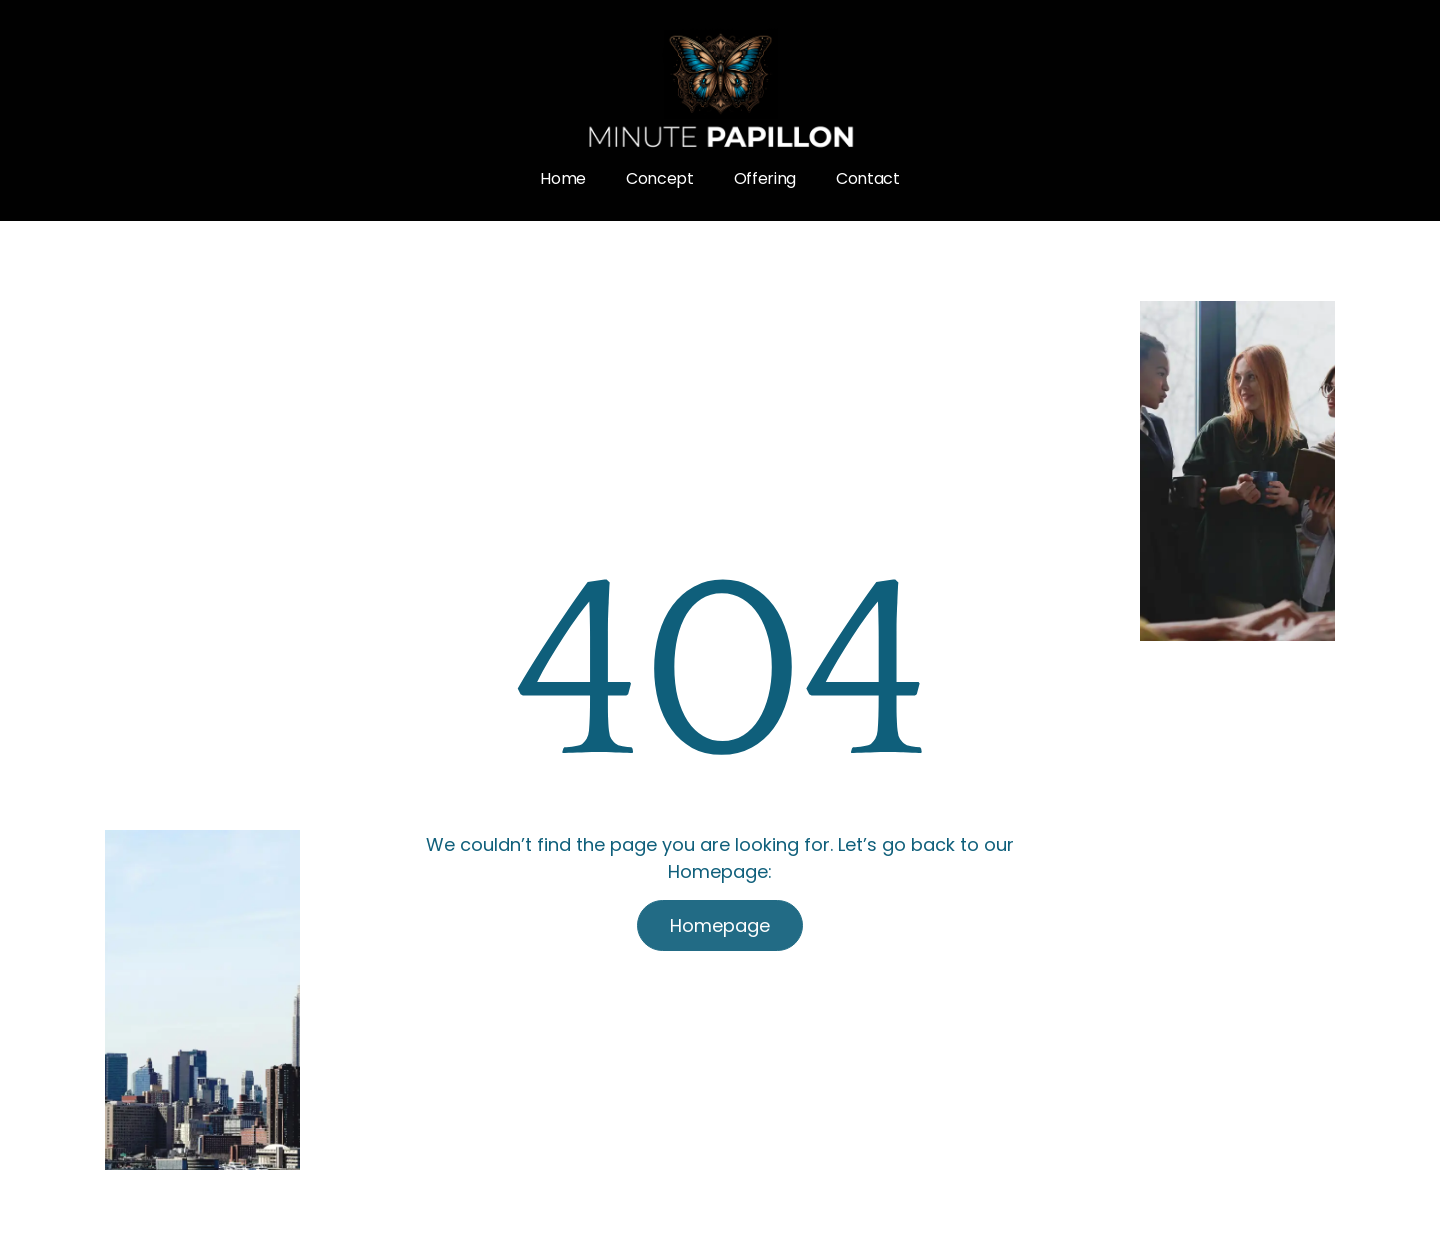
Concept (660, 178)
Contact (868, 178)
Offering (765, 178)
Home (563, 178)
